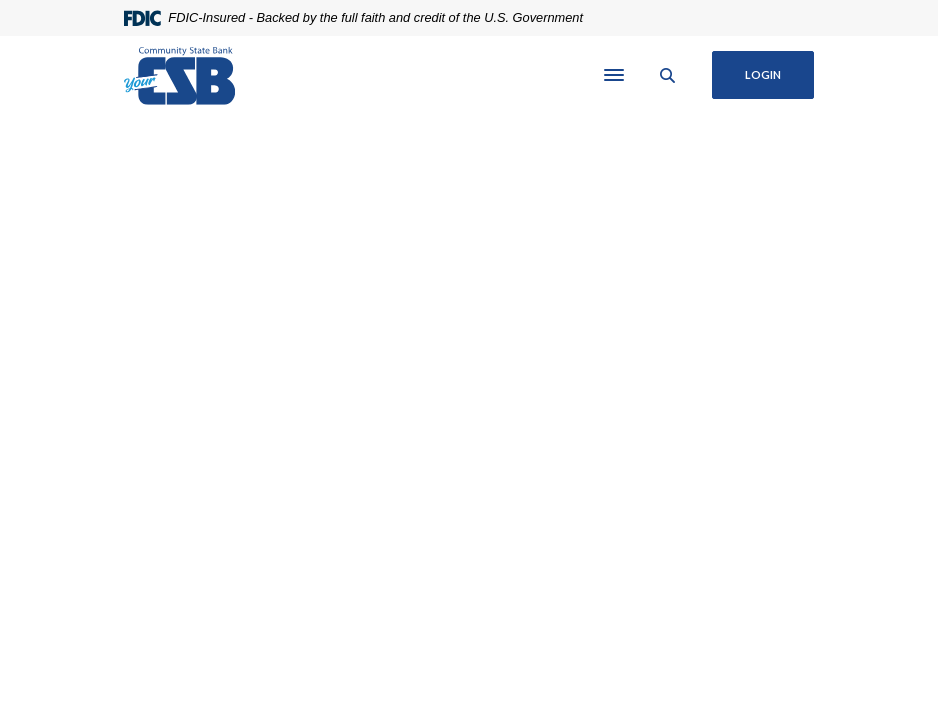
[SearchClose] (668, 75)
